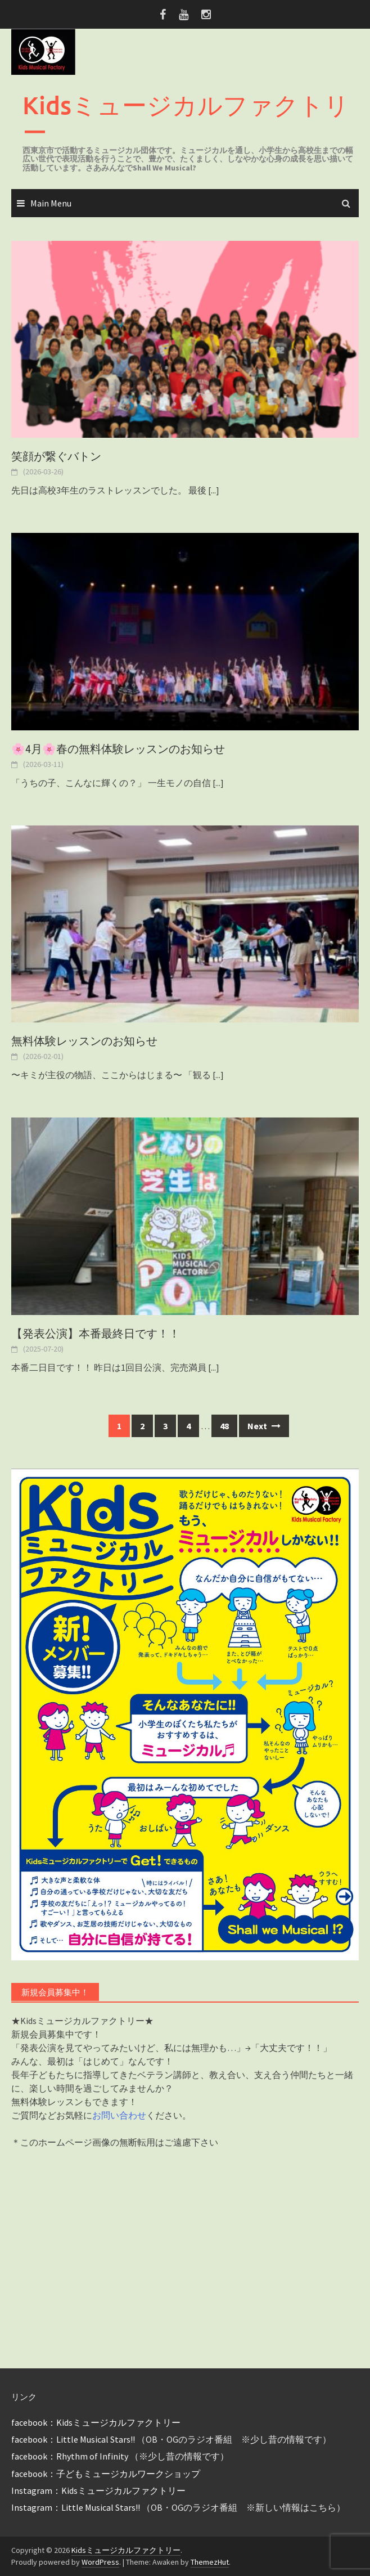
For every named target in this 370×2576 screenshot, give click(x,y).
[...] (213, 490)
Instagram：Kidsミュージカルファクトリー (98, 2490)
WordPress (100, 2562)
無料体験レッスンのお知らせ (84, 1041)
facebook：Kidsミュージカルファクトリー (96, 2422)
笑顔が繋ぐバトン (56, 456)
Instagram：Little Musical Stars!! (75, 2507)
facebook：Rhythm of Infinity (69, 2456)
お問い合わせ (119, 2115)
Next (264, 1425)
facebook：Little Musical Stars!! (73, 2439)
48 (224, 1425)
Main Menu (50, 203)
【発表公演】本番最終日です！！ (95, 1333)
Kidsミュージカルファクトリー (185, 118)
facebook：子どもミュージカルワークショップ (105, 2473)
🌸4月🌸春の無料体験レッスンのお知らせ (118, 749)
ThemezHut (210, 2562)
